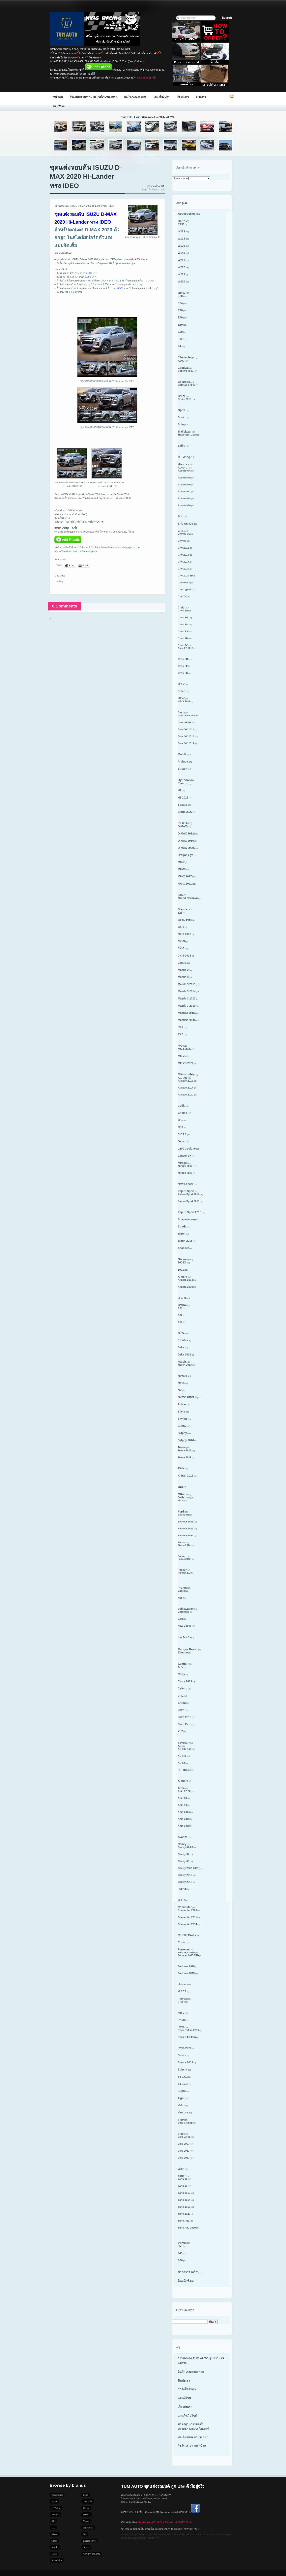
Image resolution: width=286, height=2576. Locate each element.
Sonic (181, 417)
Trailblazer (184, 431)
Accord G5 (184, 477)
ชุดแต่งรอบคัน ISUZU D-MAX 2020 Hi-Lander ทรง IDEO (86, 176)
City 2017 (183, 561)
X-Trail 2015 (185, 1475)
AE (180, 1745)
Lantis (182, 962)
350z (181, 1269)
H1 (179, 790)
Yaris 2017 (184, 2206)
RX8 (180, 1034)
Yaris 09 (182, 2185)
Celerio (182, 1688)
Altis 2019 (184, 1825)
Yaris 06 (182, 2178)
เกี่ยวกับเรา (183, 96)
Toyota (182, 1742)
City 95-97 (184, 582)
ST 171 (182, 2076)
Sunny (182, 1425)
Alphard (183, 1780)
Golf (180, 1618)
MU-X (181, 869)
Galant (182, 1141)
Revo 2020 (184, 2048)
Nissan (183, 1259)
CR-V (181, 684)
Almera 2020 (185, 1286)
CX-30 (182, 941)
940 (180, 2253)
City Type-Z (184, 589)
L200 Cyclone (187, 1148)
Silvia (181, 1411)
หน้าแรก (58, 96)
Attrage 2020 (185, 1094)
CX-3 (181, 927)
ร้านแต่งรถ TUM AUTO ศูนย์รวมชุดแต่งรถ (93, 96)
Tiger (181, 2098)
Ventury (183, 2112)
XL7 (180, 1731)
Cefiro (182, 1305)
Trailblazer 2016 (187, 434)
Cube (181, 1333)
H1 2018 (183, 797)
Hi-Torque (184, 1769)
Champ (182, 1112)
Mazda (182, 909)
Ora (180, 1486)
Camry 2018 (185, 1881)
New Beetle (184, 1625)
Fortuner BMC (186, 1973)
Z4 (179, 346)
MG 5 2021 (184, 1048)
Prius (181, 2019)
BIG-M (182, 1297)
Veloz (181, 2105)
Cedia (181, 1105)
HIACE (182, 1991)
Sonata (182, 804)
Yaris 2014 (184, 2199)
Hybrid (182, 1888)
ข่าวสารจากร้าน (188, 2272)
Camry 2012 (185, 1875)
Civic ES (183, 631)
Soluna (182, 2069)
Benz (181, 221)
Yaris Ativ (183, 2220)
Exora (181, 1590)
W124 (181, 238)
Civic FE (183, 666)
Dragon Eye (185, 855)
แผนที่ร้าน (59, 106)
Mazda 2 (183, 969)
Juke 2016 (184, 1354)
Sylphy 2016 (186, 1440)
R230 (181, 224)
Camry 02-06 (185, 1847)
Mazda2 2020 (186, 1020)
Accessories (187, 213)
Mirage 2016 (185, 1165)
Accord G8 (184, 498)
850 (180, 2246)
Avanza (182, 1837)
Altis (181, 1788)
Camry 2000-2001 (188, 1868)
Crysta (182, 2001)
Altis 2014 (184, 1811)
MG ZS (182, 1056)
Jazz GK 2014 (186, 736)
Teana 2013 (184, 1450)
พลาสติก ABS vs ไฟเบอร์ (193, 2428)
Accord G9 (184, 505)
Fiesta (181, 1542)
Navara (182, 1375)
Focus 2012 (184, 1559)
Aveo (181, 360)
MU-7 (181, 862)
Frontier (183, 1340)
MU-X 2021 (185, 883)
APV (181, 1667)
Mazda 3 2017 (187, 998)
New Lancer (185, 1184)
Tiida (181, 1468)
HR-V (181, 698)
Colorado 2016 (186, 384)
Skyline (182, 1418)
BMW (181, 292)
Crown (182, 1942)
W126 (181, 245)
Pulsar (182, 1404)
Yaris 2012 (184, 2192)
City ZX (182, 596)
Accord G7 (184, 491)
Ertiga (182, 1702)
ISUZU (182, 823)
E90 (180, 331)
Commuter (185, 1907)
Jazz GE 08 (184, 722)
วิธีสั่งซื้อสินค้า (161, 96)
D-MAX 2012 (186, 833)
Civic (181, 607)
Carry (181, 1674)
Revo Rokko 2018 (188, 2030)
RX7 (180, 1027)
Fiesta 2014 (184, 1545)
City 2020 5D (185, 575)
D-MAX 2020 (186, 847)
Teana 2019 (184, 1457)
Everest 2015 (185, 1521)
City (180, 530)
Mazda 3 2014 (187, 991)
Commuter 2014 (187, 1924)
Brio (180, 516)
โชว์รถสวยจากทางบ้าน (192, 2445)
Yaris (181, 2175)
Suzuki (182, 1663)
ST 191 (182, 2083)
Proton (182, 1587)
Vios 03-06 (184, 2136)
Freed (181, 691)
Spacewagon (186, 1219)
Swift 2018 (184, 1717)
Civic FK (183, 672)
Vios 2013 (183, 2150)
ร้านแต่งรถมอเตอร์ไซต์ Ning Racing (154, 2522)
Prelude (183, 761)
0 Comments (64, 606)
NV (180, 1390)
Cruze (182, 396)
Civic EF (183, 610)
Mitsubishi (185, 1074)
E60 (180, 324)
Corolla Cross (187, 1935)
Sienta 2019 (185, 2062)
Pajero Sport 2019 (188, 1201)
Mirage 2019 (185, 1172)
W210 (181, 281)
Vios (181, 2133)
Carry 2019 (185, 1681)
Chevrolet (185, 357)
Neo (180, 1597)
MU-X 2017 (185, 876)
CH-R (181, 1900)
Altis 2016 (184, 1818)
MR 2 (181, 2012)
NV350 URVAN (187, 1397)
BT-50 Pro (184, 919)
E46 (180, 317)
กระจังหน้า (184, 1637)
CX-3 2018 (184, 934)
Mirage (182, 1162)
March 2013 (185, 1364)
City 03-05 (184, 533)
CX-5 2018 (184, 955)
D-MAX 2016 (186, 840)
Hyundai (184, 780)
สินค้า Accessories (135, 96)
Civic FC (183, 645)
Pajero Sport (186, 1191)
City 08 (182, 540)
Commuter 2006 (187, 1910)
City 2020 (183, 568)
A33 (180, 1322)
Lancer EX (184, 1155)
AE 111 (182, 1755)
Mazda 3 (183, 977)
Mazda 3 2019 (187, 1005)
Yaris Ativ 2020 (187, 2227)
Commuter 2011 (187, 1917)
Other (182, 1494)
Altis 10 (182, 1805)
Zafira (181, 445)
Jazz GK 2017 (186, 743)
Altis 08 (182, 1798)
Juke (181, 1347)
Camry (182, 1844)
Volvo (182, 2242)
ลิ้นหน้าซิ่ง (184, 2281)
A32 (180, 1315)
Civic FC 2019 (185, 648)
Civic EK (183, 624)
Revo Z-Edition (187, 2037)
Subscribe (231, 96)
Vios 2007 (183, 2143)
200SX (182, 1262)
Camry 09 (183, 1861)
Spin (181, 424)
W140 (181, 252)
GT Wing (184, 457)
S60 (180, 2260)
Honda (182, 464)
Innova (182, 1998)
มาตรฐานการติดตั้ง (190, 2424)
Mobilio (182, 754)
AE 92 (181, 1762)
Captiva (183, 367)
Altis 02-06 (184, 1791)
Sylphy (182, 1433)
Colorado (184, 381)
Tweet (59, 565)
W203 (181, 274)
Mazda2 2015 (186, 1012)
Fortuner (183, 1949)
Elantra (182, 783)
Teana (182, 1447)
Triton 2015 (185, 1240)
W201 (181, 260)
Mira (180, 1500)
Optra (181, 410)
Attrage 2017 (185, 1087)
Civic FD (183, 659)
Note (181, 1383)
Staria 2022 (185, 811)
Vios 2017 (183, 2157)
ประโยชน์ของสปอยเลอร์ (193, 2437)
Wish (181, 2168)
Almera (182, 1276)
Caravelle (183, 1611)
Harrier (182, 1984)
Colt (180, 1127)
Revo (181, 2027)
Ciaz (181, 1695)
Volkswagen (186, 1608)
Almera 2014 (185, 1279)
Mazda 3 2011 (187, 984)
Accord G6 (184, 484)
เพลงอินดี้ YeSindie (183, 2522)
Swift (181, 1710)
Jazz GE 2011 (186, 729)
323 (180, 912)
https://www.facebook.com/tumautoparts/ (75, 551)
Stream (182, 768)
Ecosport (183, 1514)
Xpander (183, 1248)
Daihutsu (184, 1497)
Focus (181, 1556)
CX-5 (181, 948)
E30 (180, 296)
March (182, 1361)
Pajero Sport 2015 (189, 1212)
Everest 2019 (185, 1528)
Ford (181, 1511)
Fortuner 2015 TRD (188, 1955)
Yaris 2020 (184, 2213)
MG (180, 1045)
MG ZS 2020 (185, 1063)
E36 (180, 310)
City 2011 (183, 547)
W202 (181, 267)
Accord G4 (184, 470)
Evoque (183, 1652)
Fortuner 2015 (186, 1952)
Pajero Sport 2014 (188, 1194)
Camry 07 (183, 1854)
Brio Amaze (185, 523)
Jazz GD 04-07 (186, 715)
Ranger (182, 1569)
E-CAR (182, 1134)
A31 (180, 1308)
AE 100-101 (184, 1748)
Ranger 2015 (185, 1572)
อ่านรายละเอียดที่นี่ (146, 77)
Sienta (182, 2055)
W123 (181, 231)
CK (180, 1120)
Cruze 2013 (184, 399)
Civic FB (183, 638)
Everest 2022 (185, 1535)
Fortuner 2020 (186, 1966)
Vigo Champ (185, 2122)
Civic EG (183, 617)
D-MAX (182, 826)
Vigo (181, 2119)
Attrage (182, 1077)
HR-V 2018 (184, 701)
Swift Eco (184, 1724)
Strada (182, 1226)
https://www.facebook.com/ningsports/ (115, 547)
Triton (182, 1233)
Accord (182, 467)
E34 (180, 303)
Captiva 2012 (185, 370)
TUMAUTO (157, 185)
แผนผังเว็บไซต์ (187, 2415)
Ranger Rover (188, 1649)
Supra (182, 2091)
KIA (180, 895)
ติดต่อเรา (201, 96)
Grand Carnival (188, 898)
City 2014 (183, 554)
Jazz (181, 712)
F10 (180, 339)
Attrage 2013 (185, 1080)
